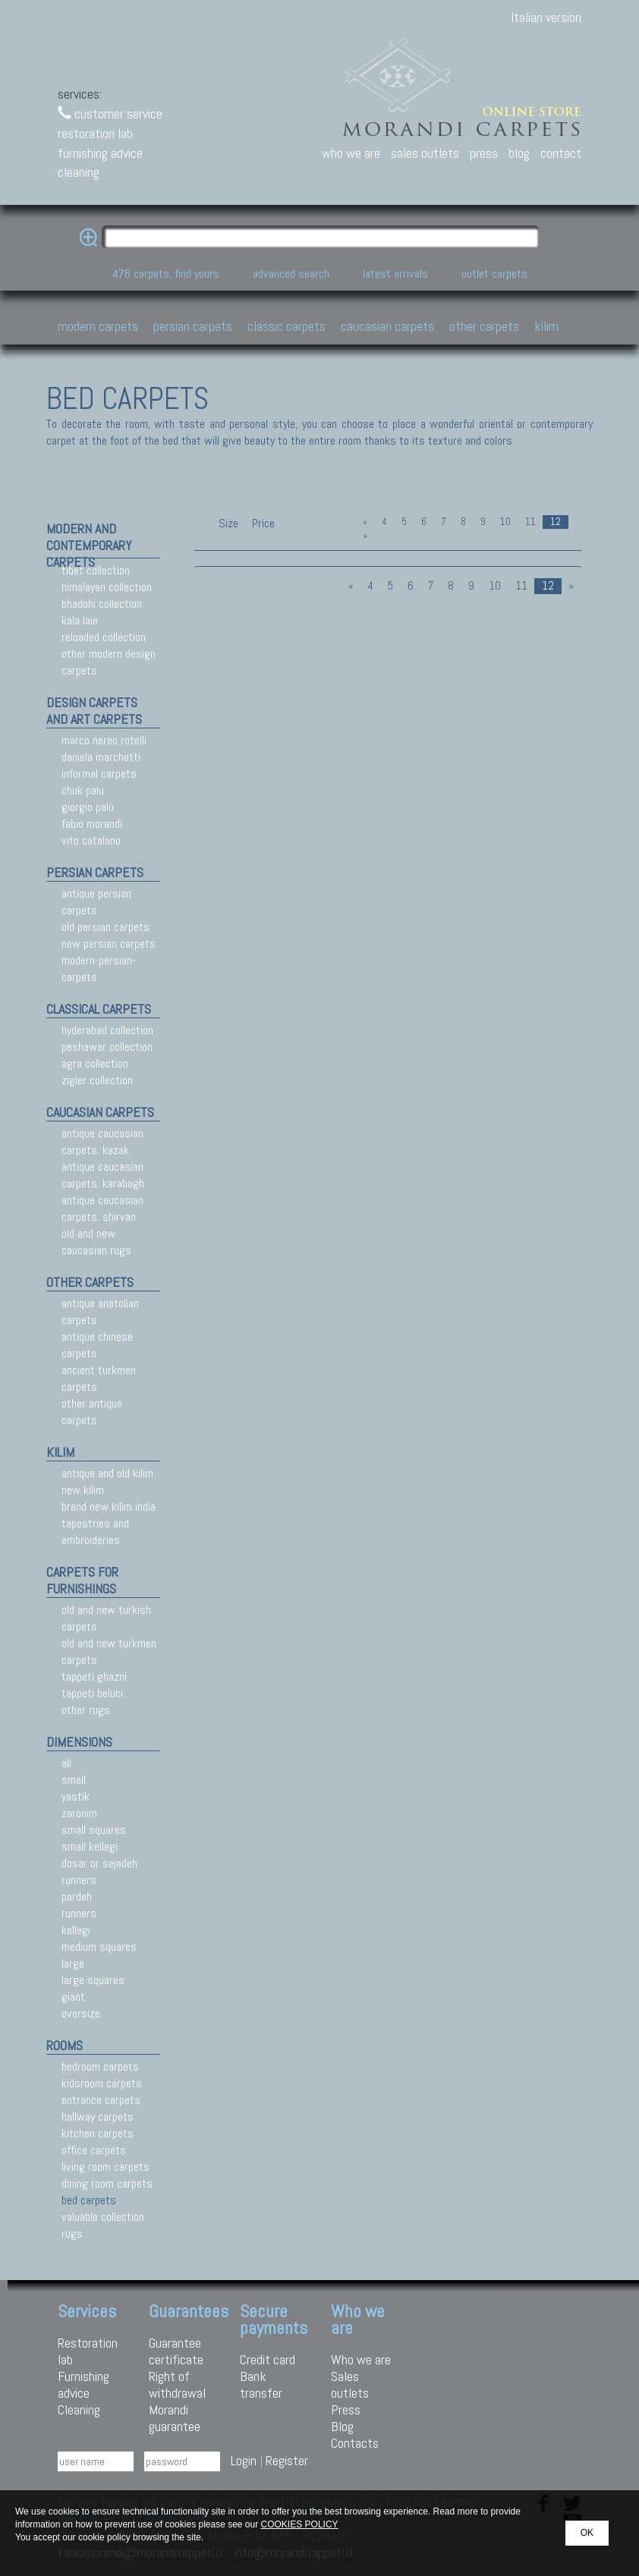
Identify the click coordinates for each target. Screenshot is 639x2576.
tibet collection (95, 570)
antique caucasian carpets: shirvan (102, 1208)
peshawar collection (107, 1047)
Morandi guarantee (174, 2418)
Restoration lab (88, 2351)
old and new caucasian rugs (96, 1241)
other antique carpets (91, 1411)
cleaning (78, 172)
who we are (351, 153)
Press (345, 2409)
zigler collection (97, 1080)
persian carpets (94, 872)
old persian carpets (105, 927)
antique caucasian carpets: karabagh (102, 1175)
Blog (342, 2426)
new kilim (82, 1490)
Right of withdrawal (177, 2384)
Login (244, 2460)
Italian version (546, 17)
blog (519, 153)
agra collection (94, 1063)
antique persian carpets (96, 901)
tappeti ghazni (94, 1676)
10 (505, 521)
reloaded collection (103, 637)
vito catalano (91, 840)
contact (560, 153)
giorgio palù (87, 807)
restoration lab (95, 133)
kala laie (79, 620)
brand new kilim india (108, 1506)
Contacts (355, 2443)
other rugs (85, 1710)
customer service (110, 113)
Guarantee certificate (176, 2351)
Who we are (361, 2359)
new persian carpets (108, 943)
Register (287, 2460)
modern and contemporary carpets (89, 545)
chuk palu (82, 790)
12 (555, 521)
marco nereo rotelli (103, 740)
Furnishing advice (83, 2384)
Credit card (267, 2359)
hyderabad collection (107, 1030)
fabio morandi (91, 824)
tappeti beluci (92, 1693)
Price (262, 523)
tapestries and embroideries (95, 1531)
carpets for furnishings (82, 1580)
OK (587, 2532)
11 (530, 521)
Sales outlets (350, 2384)
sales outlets (425, 153)
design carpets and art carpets (94, 711)
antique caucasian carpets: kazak (102, 1141)
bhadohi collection (101, 604)
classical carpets (98, 1009)
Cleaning (79, 2409)
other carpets (90, 1282)
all (66, 1763)
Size (228, 523)
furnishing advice (100, 153)
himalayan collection (106, 587)
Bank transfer (261, 2384)
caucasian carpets (100, 1112)
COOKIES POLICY (299, 2524)
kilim (60, 1452)
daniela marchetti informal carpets (100, 765)
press (484, 153)
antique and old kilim (107, 1473)
